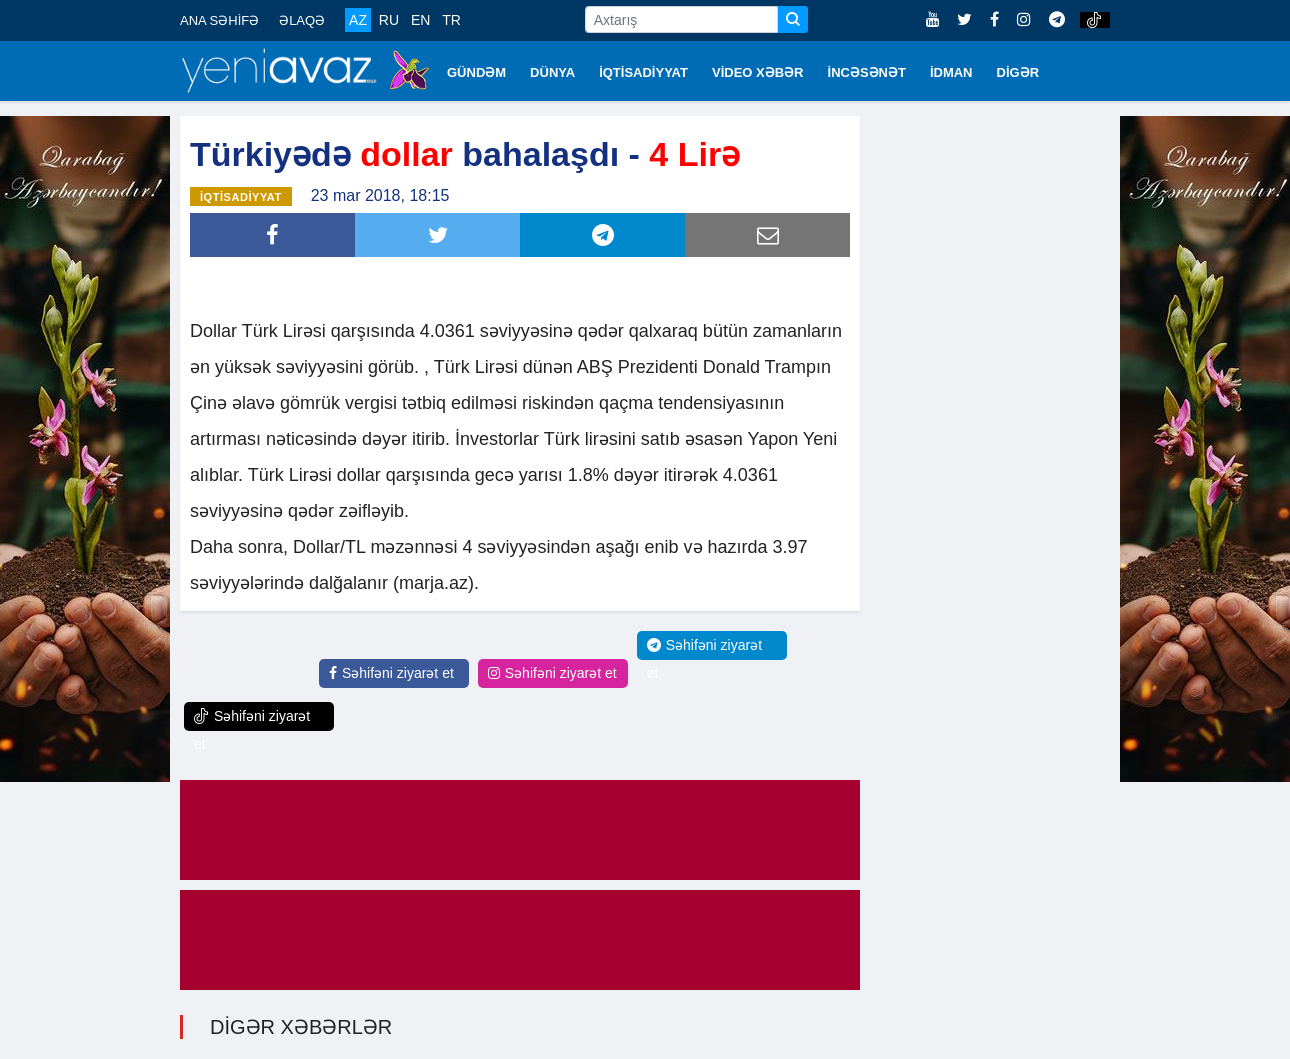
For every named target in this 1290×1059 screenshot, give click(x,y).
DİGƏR (1018, 72)
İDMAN (951, 72)
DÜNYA (552, 72)
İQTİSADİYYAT (643, 72)
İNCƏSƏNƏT (867, 72)
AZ (358, 20)
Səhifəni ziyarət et (391, 673)
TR (451, 20)
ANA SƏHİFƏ (219, 20)
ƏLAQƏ (302, 20)
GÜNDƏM (476, 72)
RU (389, 20)
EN (420, 20)
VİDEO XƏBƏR (758, 72)
